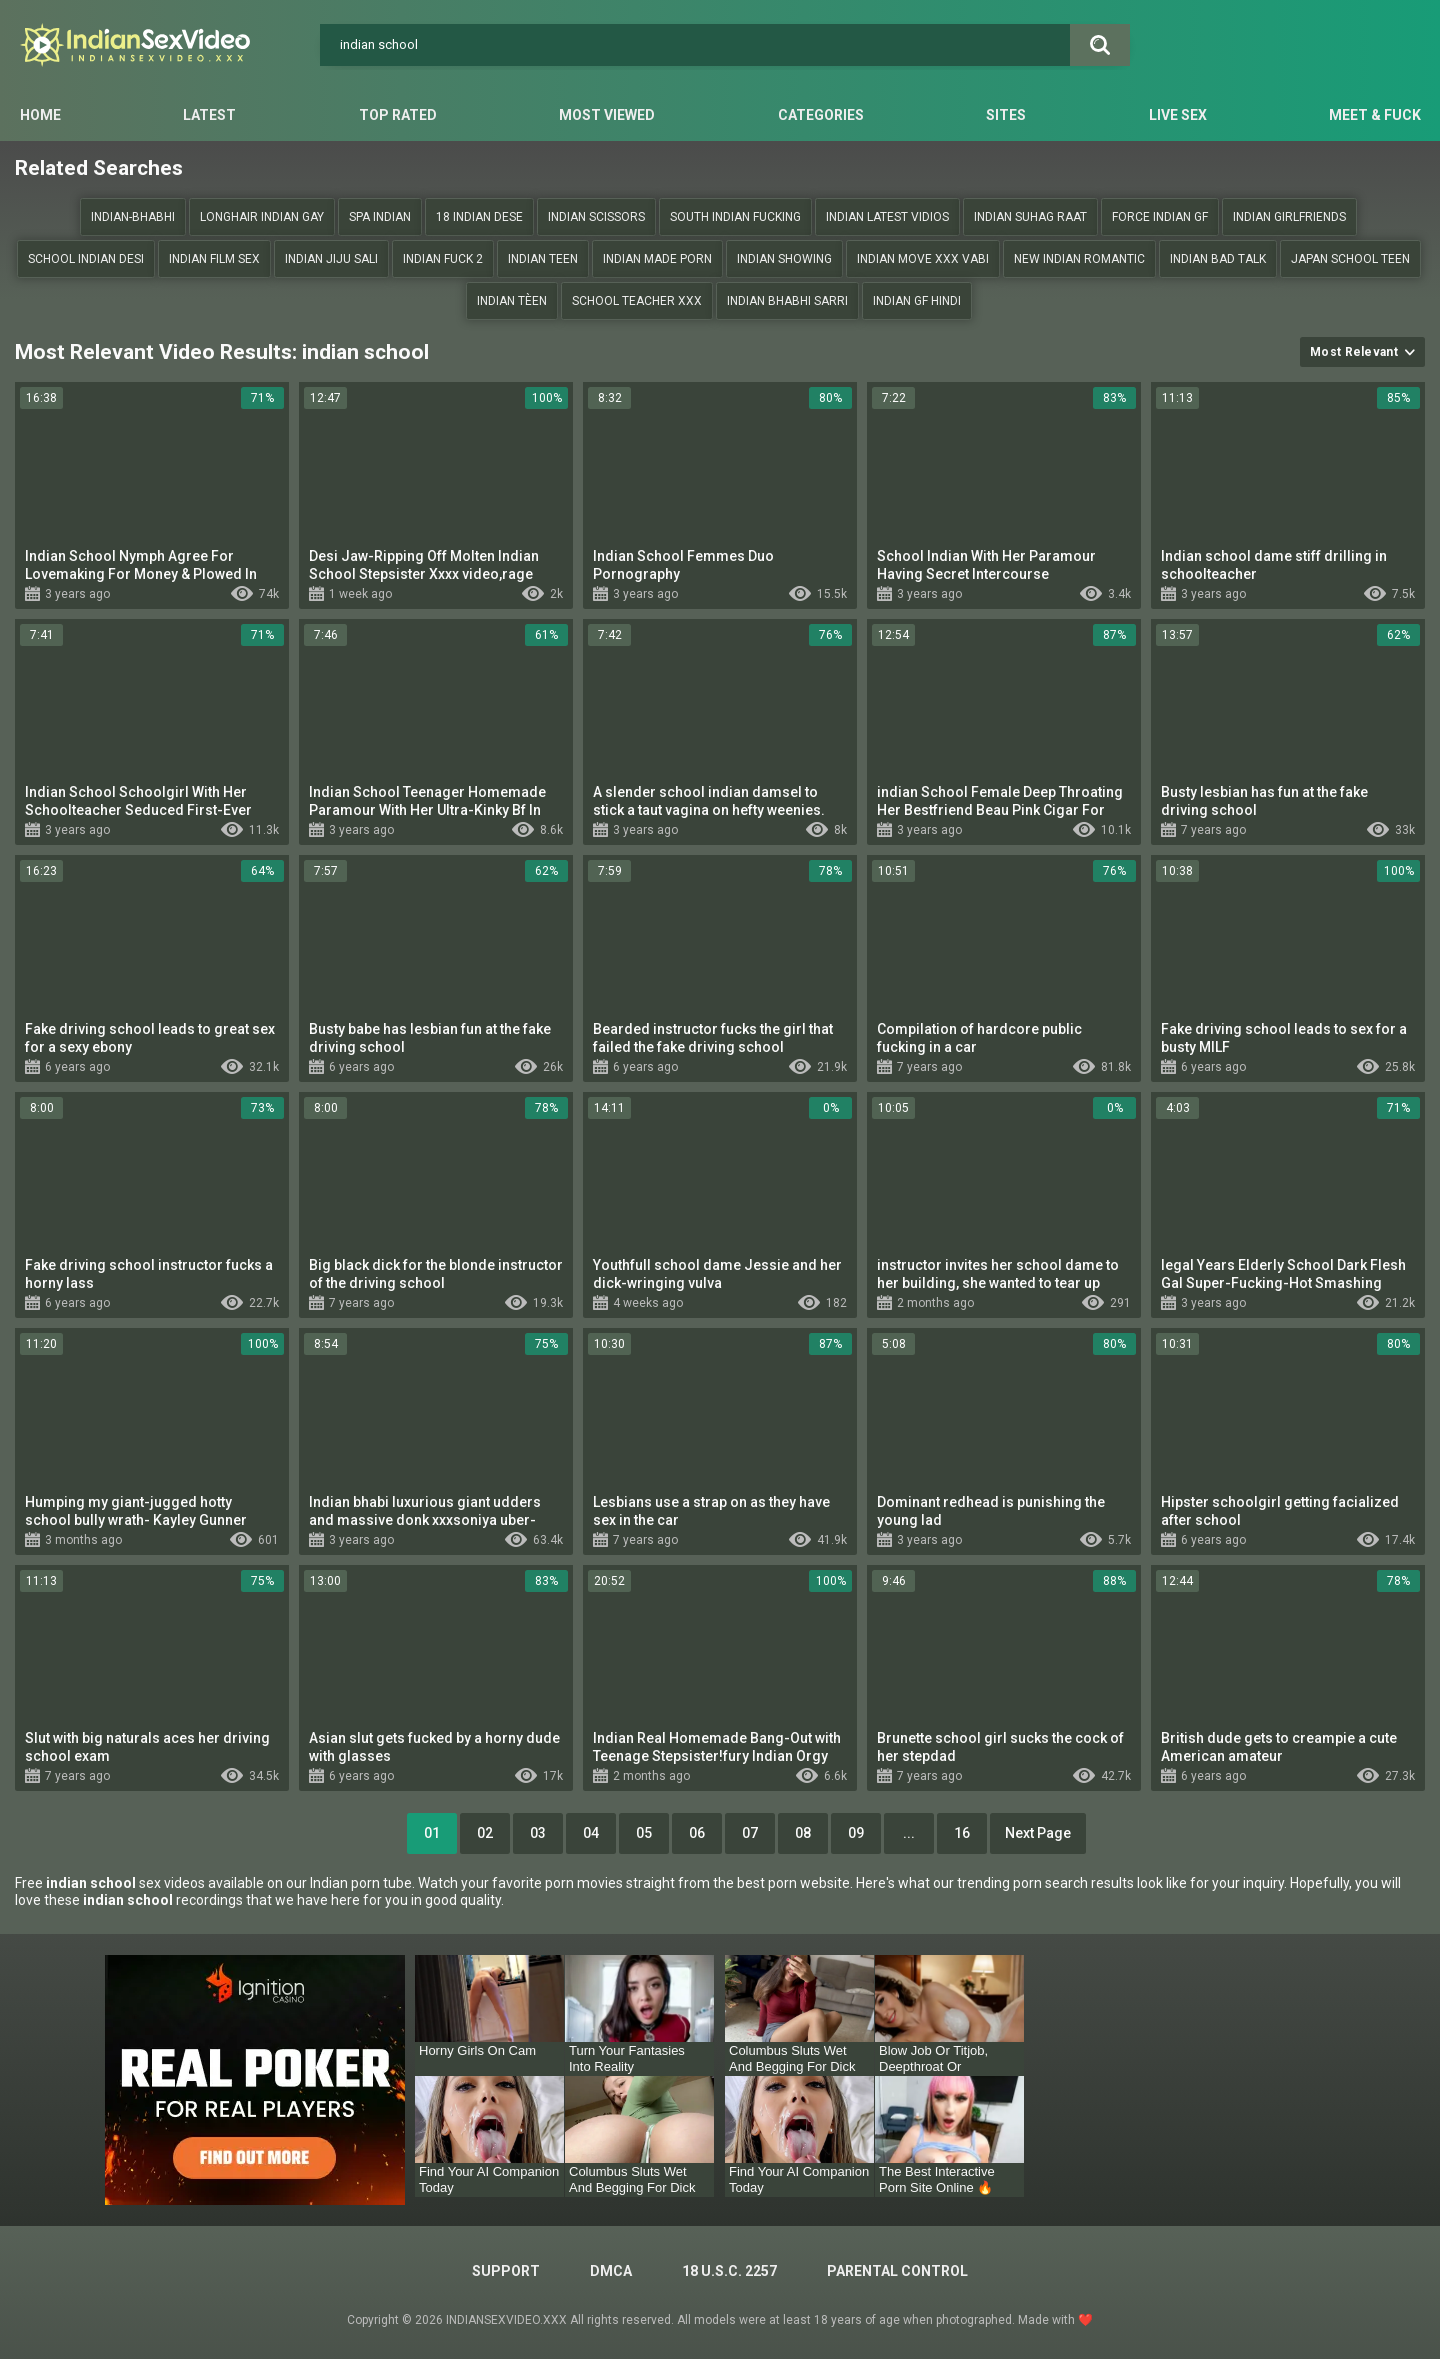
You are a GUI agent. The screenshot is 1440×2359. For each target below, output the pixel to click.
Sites (1006, 115)
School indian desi (86, 259)
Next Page (1038, 1833)
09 (856, 1833)
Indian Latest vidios (887, 217)
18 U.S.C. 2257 (729, 2271)
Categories (821, 115)
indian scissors (596, 217)
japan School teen (1350, 259)
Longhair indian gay (262, 217)
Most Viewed (607, 115)
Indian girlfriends (1289, 217)
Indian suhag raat (1030, 217)
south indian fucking (735, 217)
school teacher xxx (637, 301)
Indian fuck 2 (443, 259)
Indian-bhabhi (133, 217)
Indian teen (543, 259)
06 (697, 1833)
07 (750, 1833)
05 (644, 1833)
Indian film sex (214, 259)
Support (506, 2271)
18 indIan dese (479, 217)
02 (485, 1833)
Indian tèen (512, 301)
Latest (209, 115)
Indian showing (784, 259)
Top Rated (398, 115)
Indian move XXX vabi (923, 259)
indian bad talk (1218, 259)
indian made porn (657, 259)
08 (803, 1833)
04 (591, 1833)
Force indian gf (1160, 217)
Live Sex (1178, 115)
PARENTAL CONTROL (897, 2271)
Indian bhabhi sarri (787, 301)
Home (40, 115)
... (909, 1833)
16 (962, 1833)
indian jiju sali (331, 259)
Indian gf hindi (917, 301)
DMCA (611, 2271)
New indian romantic (1079, 259)
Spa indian (380, 217)
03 (538, 1833)
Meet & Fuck (1375, 115)
